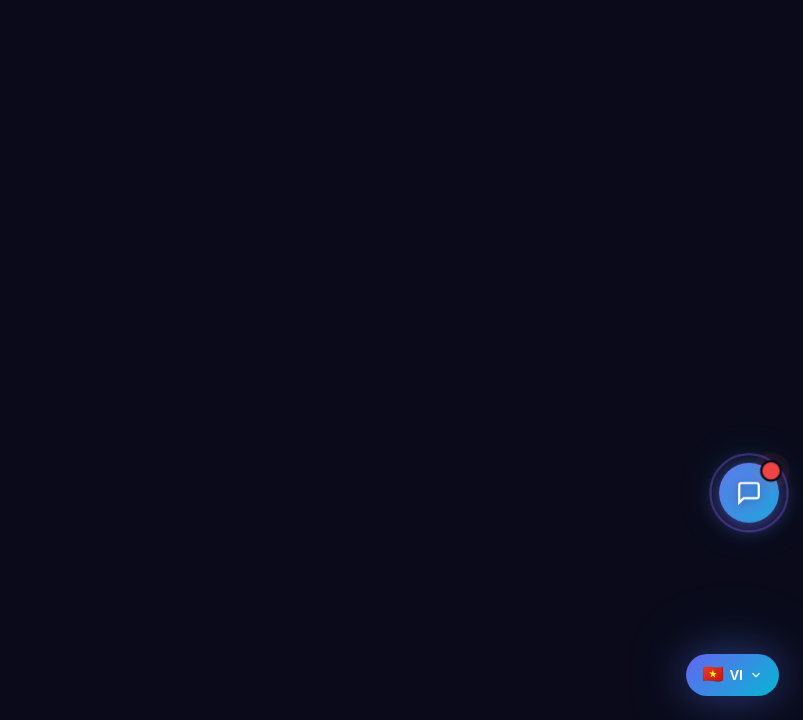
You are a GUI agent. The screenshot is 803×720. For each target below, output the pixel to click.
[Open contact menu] (749, 492)
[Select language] (732, 675)
